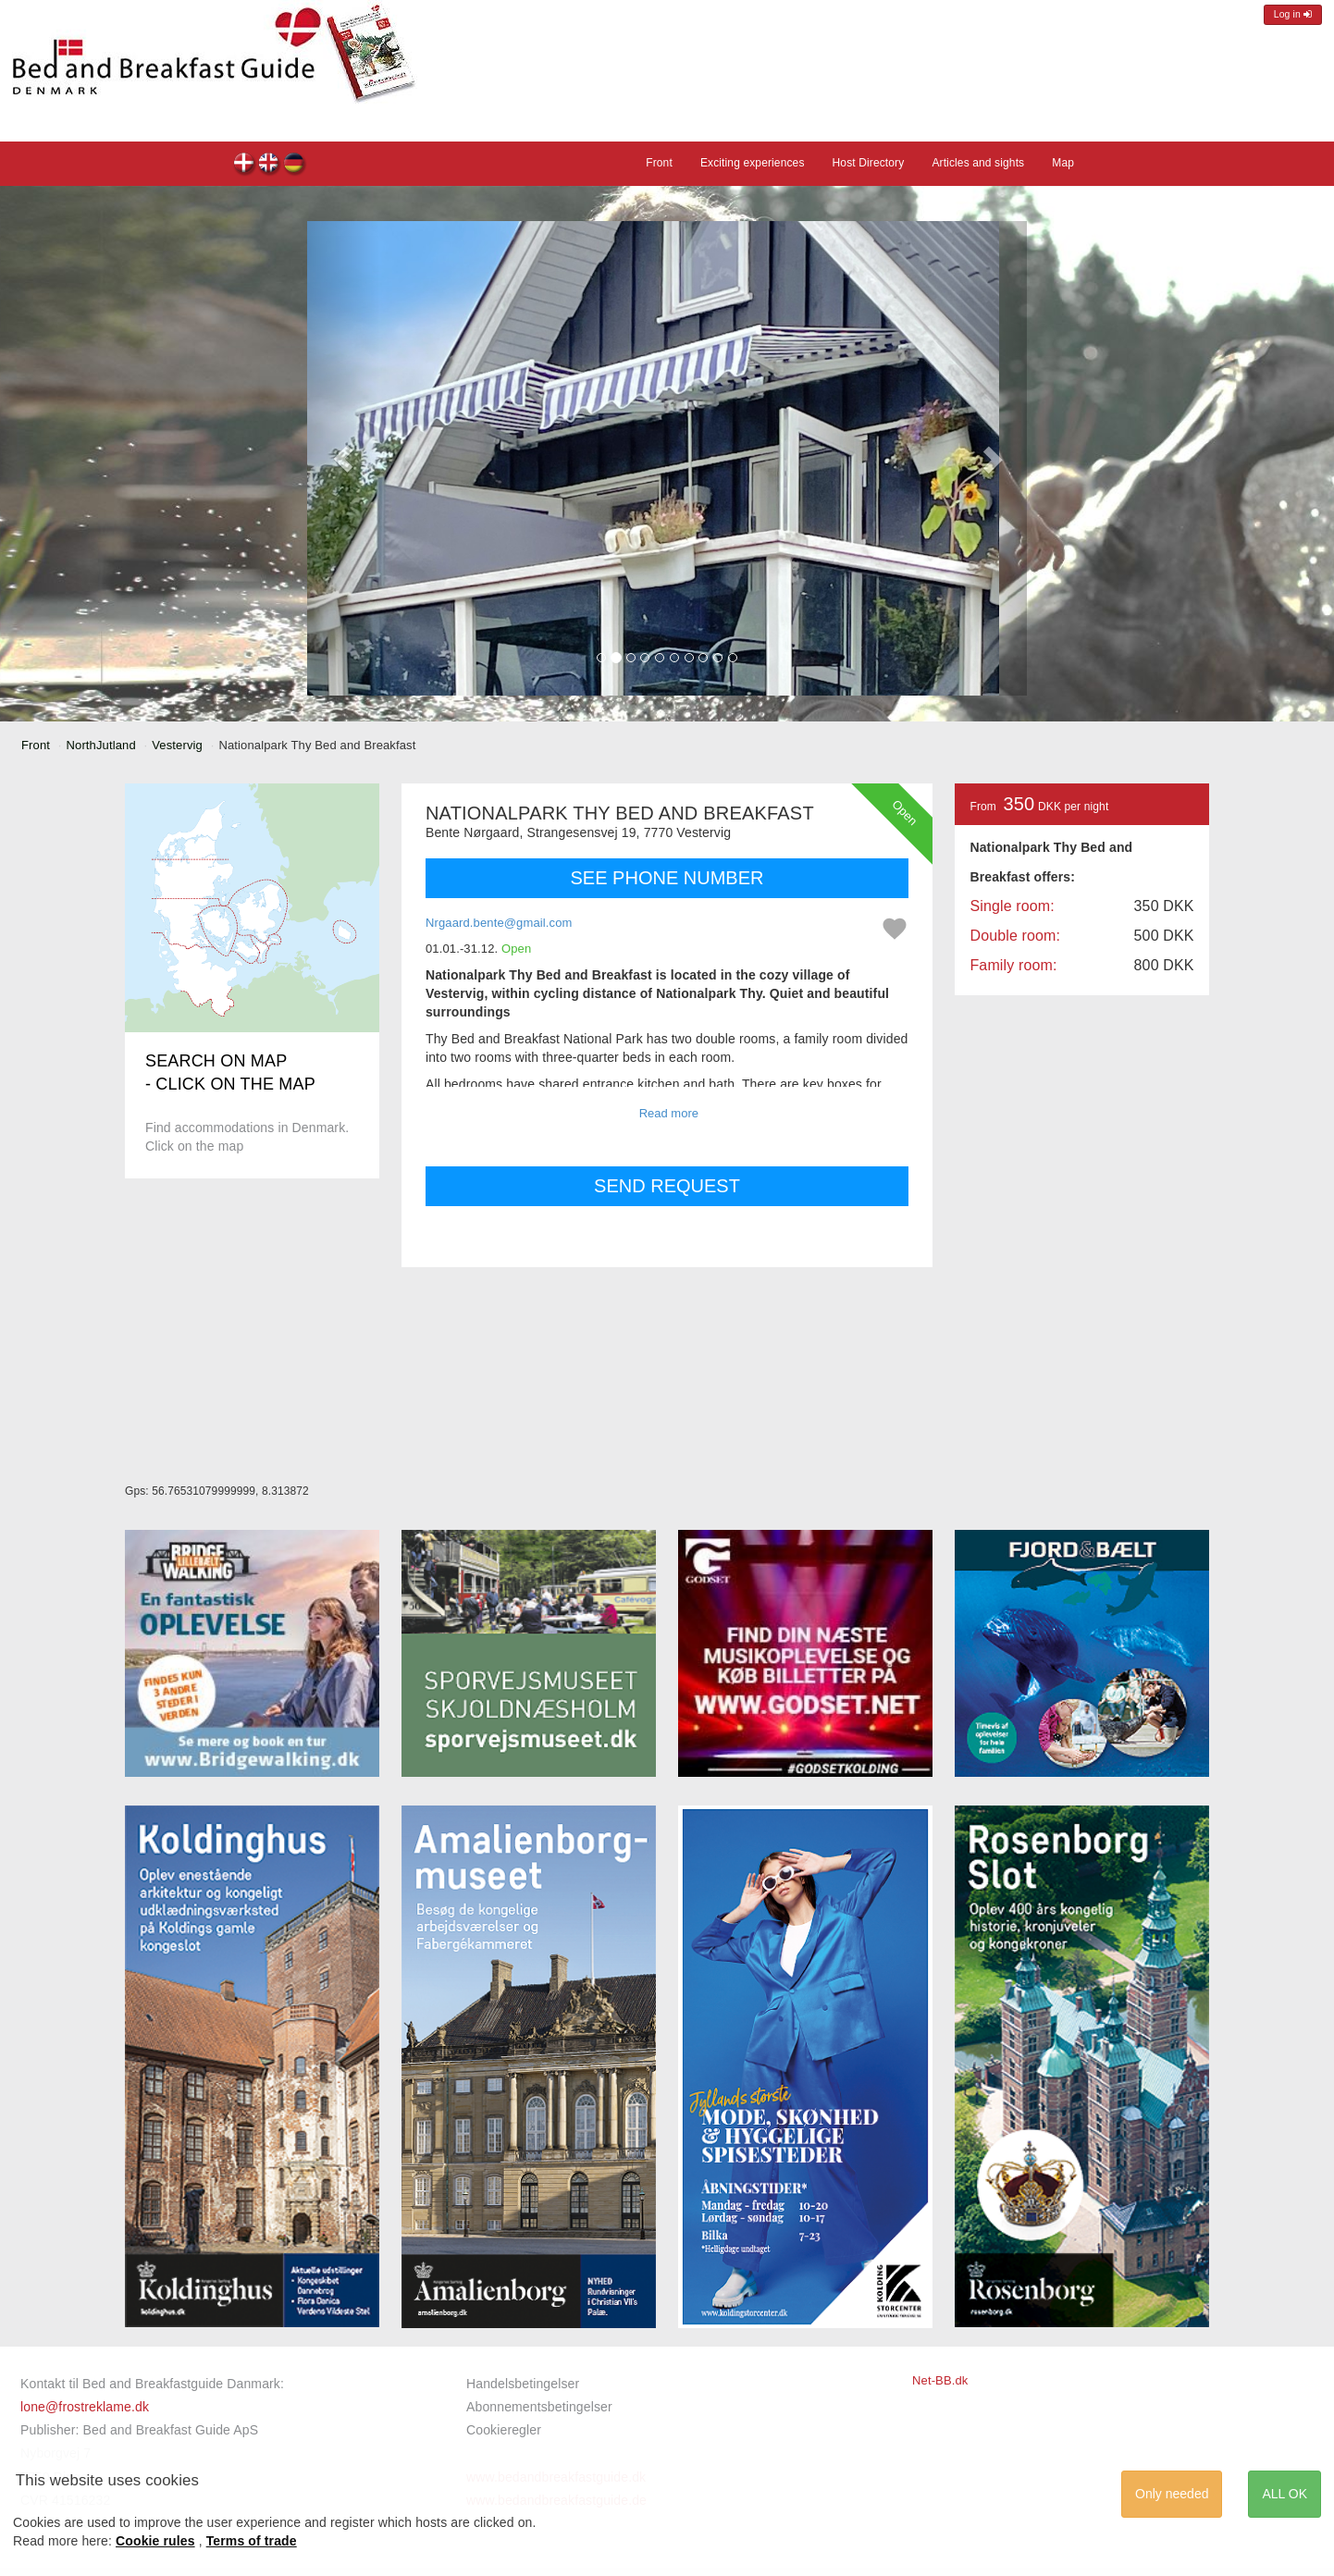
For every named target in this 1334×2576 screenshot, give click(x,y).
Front (659, 162)
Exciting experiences (752, 162)
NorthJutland (101, 745)
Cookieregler (503, 2429)
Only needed (1171, 2493)
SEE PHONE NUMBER (667, 878)
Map (1063, 162)
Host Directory (869, 162)
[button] (343, 458)
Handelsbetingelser (522, 2383)
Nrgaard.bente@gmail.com (499, 923)
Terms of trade (251, 2540)
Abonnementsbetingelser (539, 2406)
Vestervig (177, 745)
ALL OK (1284, 2493)
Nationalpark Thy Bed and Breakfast (244, 165)
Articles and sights (978, 162)
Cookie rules (155, 2540)
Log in (1293, 14)
